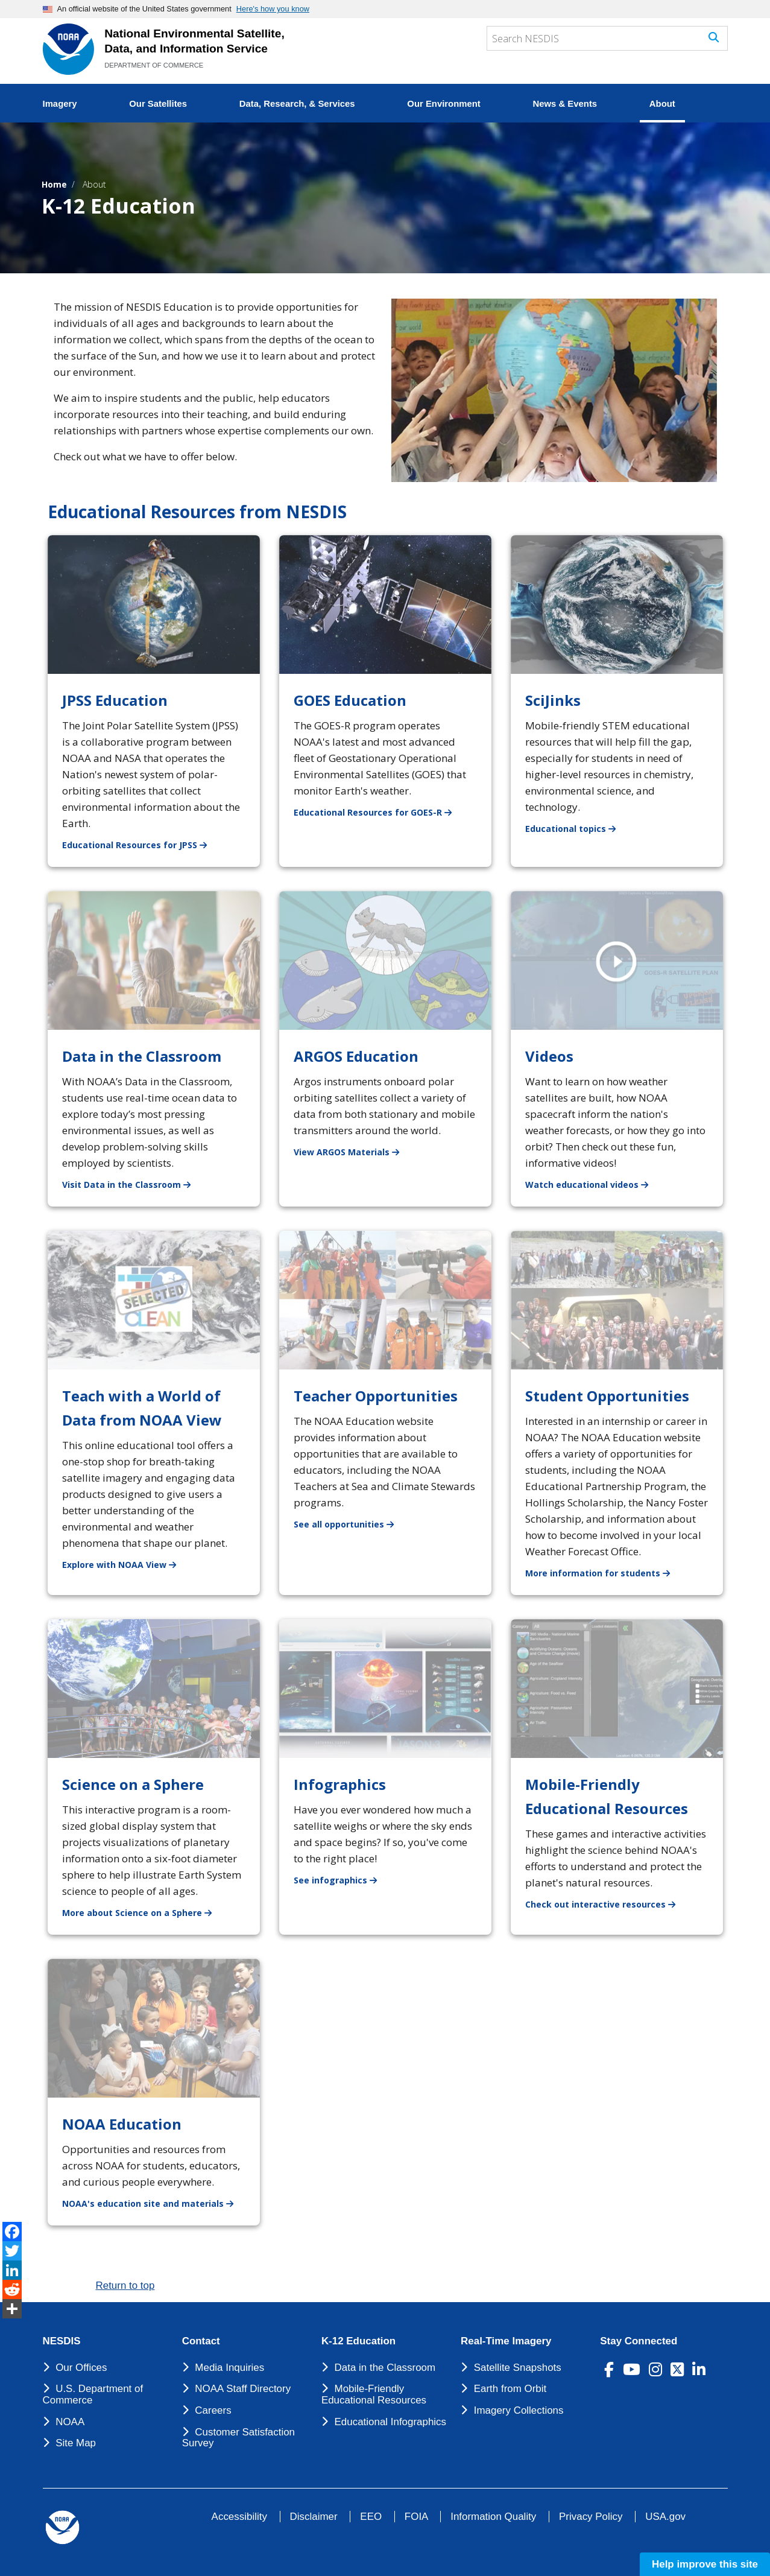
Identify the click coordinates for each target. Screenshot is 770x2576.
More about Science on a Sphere (144, 1912)
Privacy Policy (590, 2516)
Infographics (340, 1784)
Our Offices (81, 2367)
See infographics (342, 1879)
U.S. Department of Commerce (93, 2394)
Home (54, 184)
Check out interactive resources (607, 1903)
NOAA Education (121, 2124)
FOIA (416, 2516)
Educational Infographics (391, 2422)
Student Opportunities (607, 1396)
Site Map (75, 2443)
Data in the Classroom (141, 1056)
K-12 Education (358, 2341)
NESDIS (62, 2341)
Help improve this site (705, 2564)
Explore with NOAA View (126, 1564)
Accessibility (239, 2516)
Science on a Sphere (133, 1784)
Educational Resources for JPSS (141, 844)
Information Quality (493, 2516)
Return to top (125, 2285)
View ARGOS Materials (354, 1151)
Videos (549, 1056)
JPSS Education (115, 700)
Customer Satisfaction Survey (238, 2437)
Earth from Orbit (510, 2388)
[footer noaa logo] (62, 2527)
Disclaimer (314, 2516)
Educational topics (577, 828)
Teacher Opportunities (376, 1396)
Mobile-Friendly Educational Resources (373, 2394)
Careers (213, 2410)
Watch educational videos (594, 1184)
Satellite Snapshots (517, 2367)
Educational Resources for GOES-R (380, 811)
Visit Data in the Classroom (133, 1184)
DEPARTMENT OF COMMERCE (153, 65)
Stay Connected (638, 2341)
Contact (201, 2341)
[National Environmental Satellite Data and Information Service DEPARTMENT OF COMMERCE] (68, 49)
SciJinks (553, 700)
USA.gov (665, 2516)
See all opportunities (351, 1523)
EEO (371, 2516)
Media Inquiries (229, 2367)
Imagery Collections (519, 2410)
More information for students (604, 1572)
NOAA (69, 2422)
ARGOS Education (356, 1056)
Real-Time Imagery (506, 2341)
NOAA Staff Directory (243, 2388)
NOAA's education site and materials (155, 2203)
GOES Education (350, 700)
